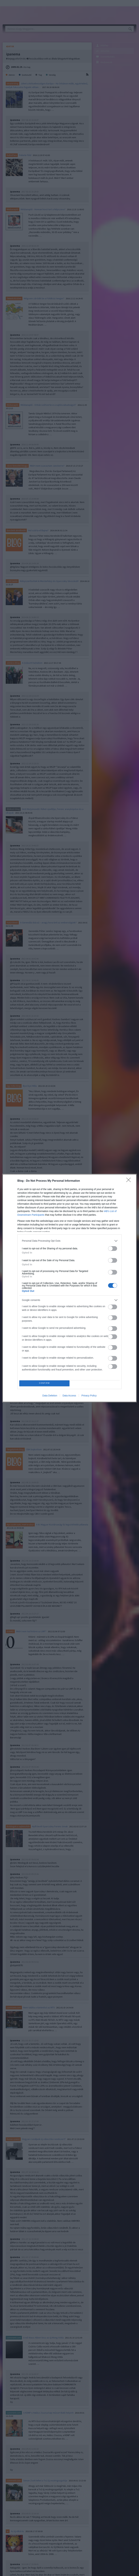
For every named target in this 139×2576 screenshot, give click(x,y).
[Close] (129, 1181)
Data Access (69, 1395)
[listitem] (69, 1241)
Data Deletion (49, 1395)
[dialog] (69, 1288)
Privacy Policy (89, 1395)
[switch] (112, 1248)
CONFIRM (44, 1383)
